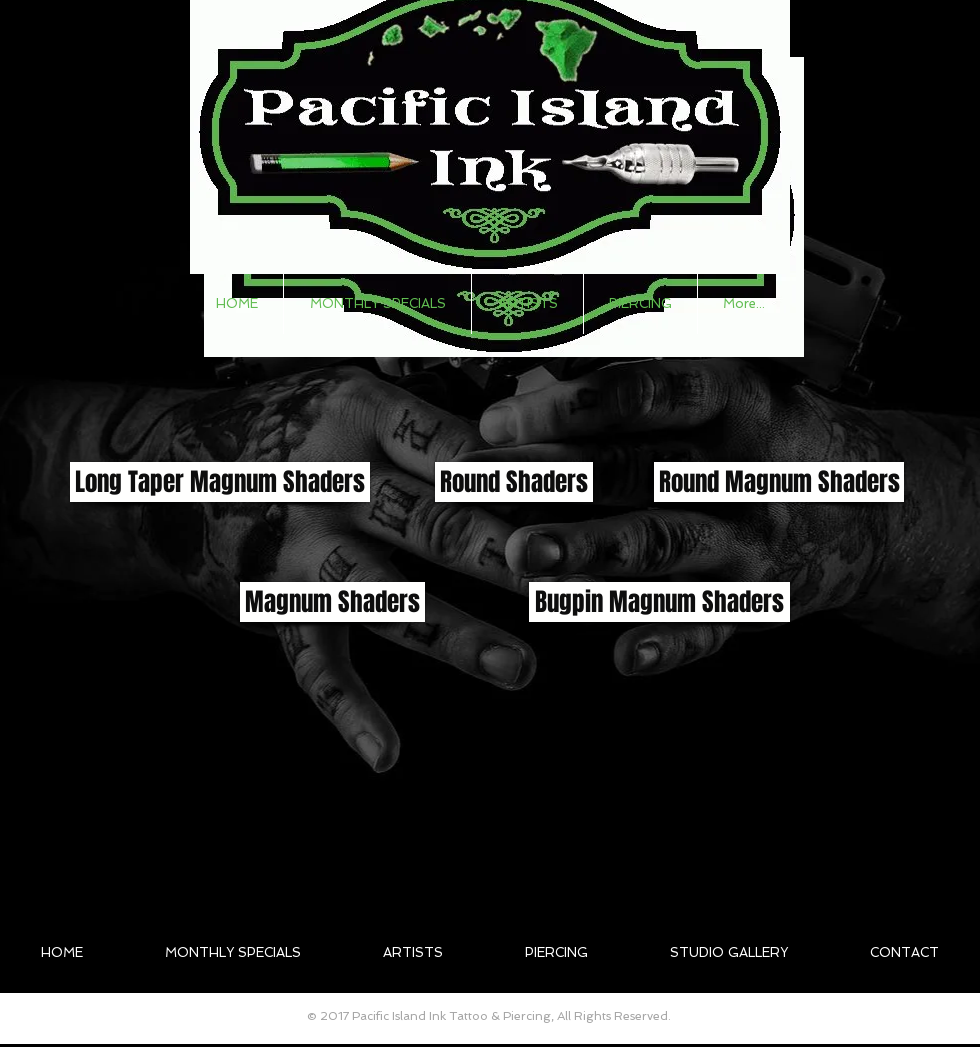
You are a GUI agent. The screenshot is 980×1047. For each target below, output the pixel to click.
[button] (527, 304)
